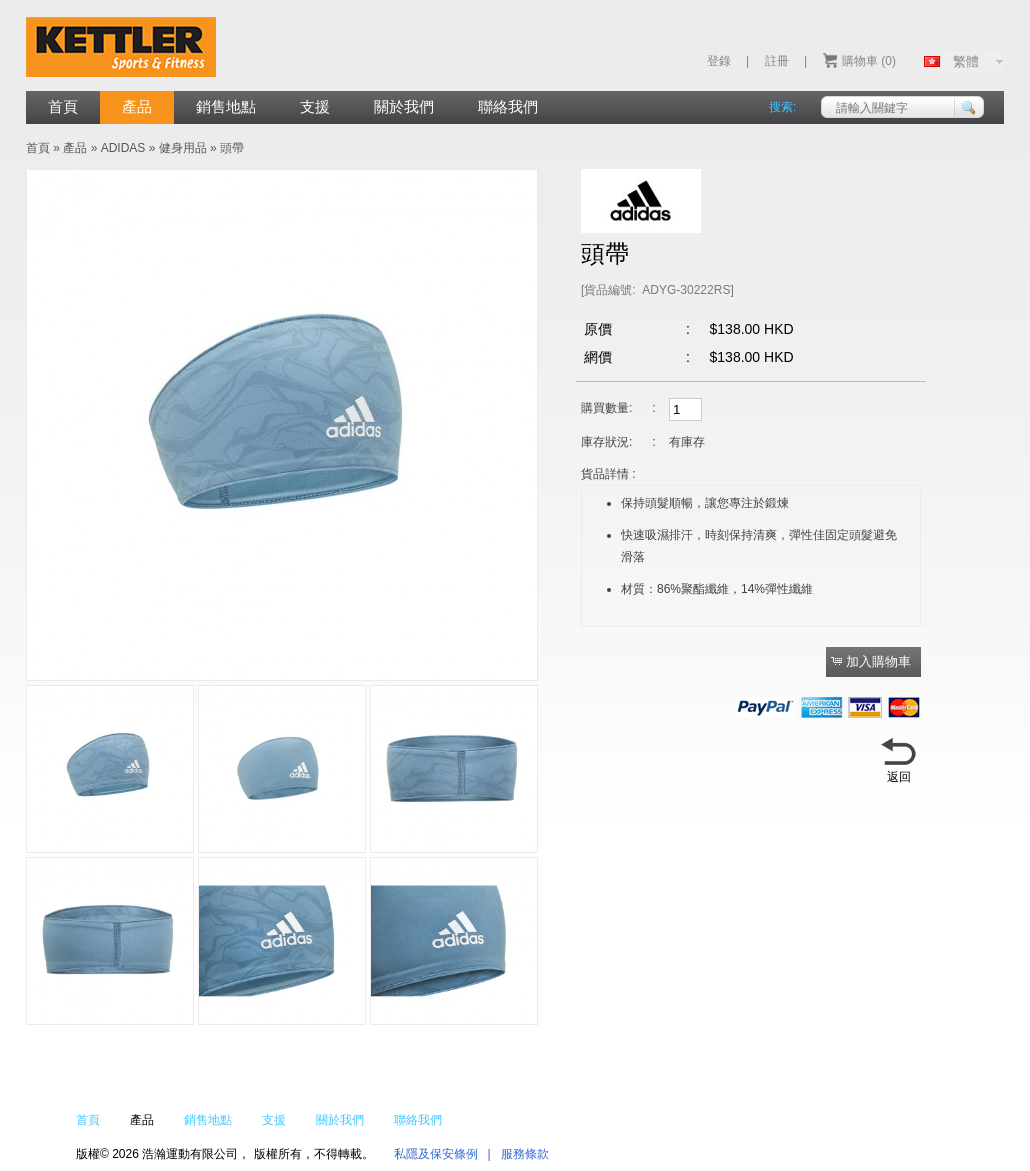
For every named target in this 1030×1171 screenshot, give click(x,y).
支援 (315, 106)
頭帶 (232, 148)
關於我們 (404, 106)
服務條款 (525, 1154)
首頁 (63, 106)
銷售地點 (226, 106)
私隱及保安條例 (436, 1154)
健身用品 (183, 148)
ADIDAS (123, 148)
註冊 (777, 61)
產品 (137, 106)
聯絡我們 (508, 106)
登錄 (719, 61)
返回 (899, 777)
